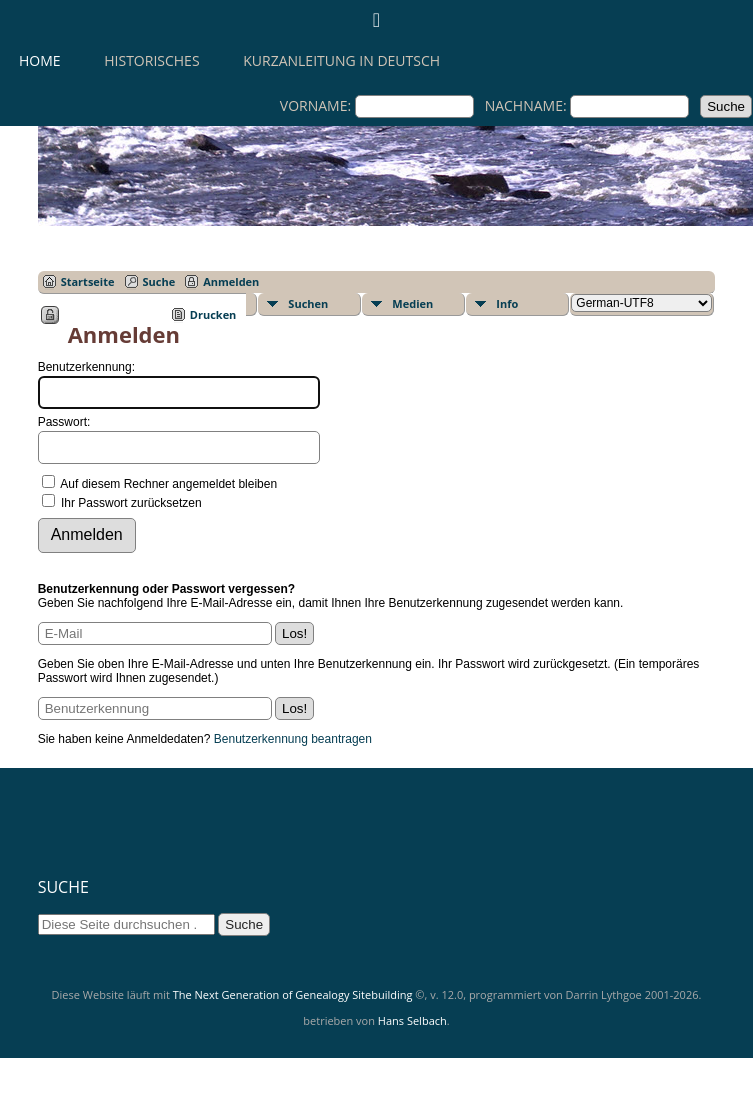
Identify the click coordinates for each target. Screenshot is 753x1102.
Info (507, 303)
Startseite (88, 281)
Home (40, 60)
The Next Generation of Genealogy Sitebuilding (293, 994)
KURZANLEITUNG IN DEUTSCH (341, 60)
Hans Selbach (412, 1020)
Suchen (308, 303)
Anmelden (231, 281)
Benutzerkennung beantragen (293, 739)
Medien (412, 303)
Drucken (213, 314)
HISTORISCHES (151, 60)
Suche (159, 281)
